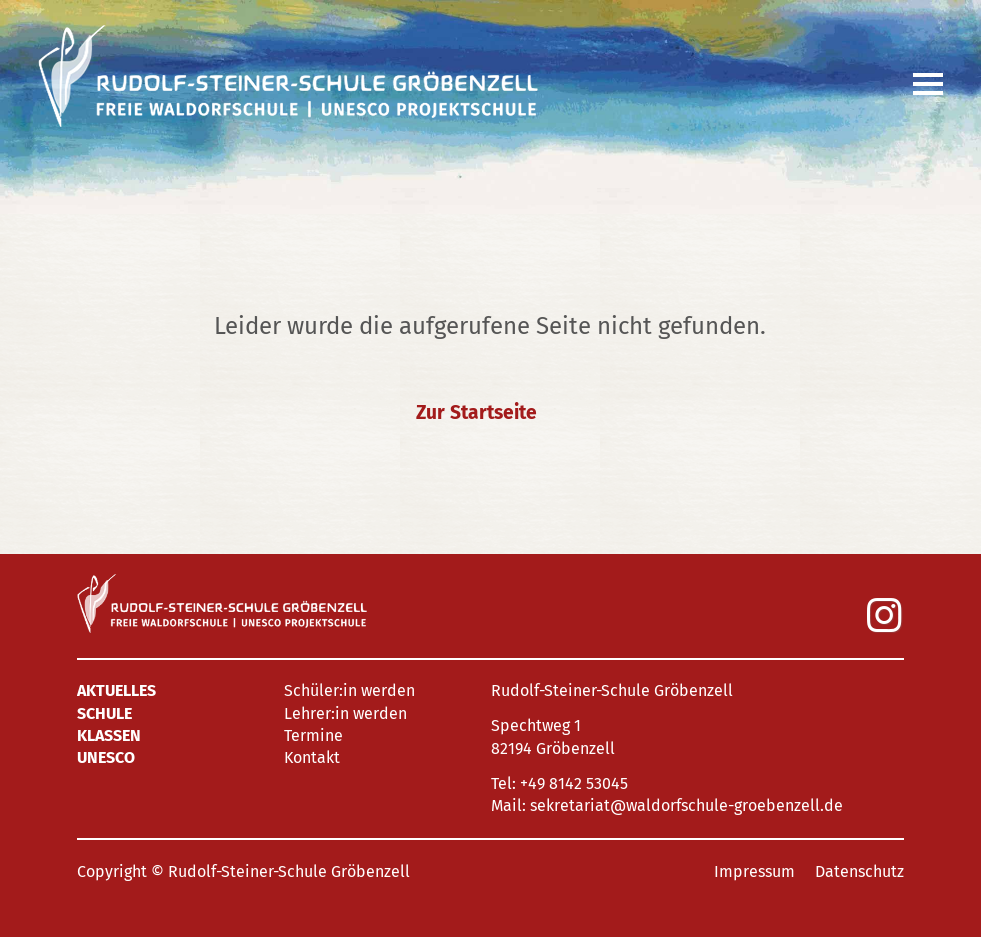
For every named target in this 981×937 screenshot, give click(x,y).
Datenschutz (859, 871)
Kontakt (312, 757)
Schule (104, 713)
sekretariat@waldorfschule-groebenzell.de (686, 805)
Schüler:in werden (349, 690)
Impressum (754, 871)
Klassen (109, 735)
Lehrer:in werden (345, 713)
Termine (313, 735)
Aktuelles (116, 690)
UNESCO (106, 757)
